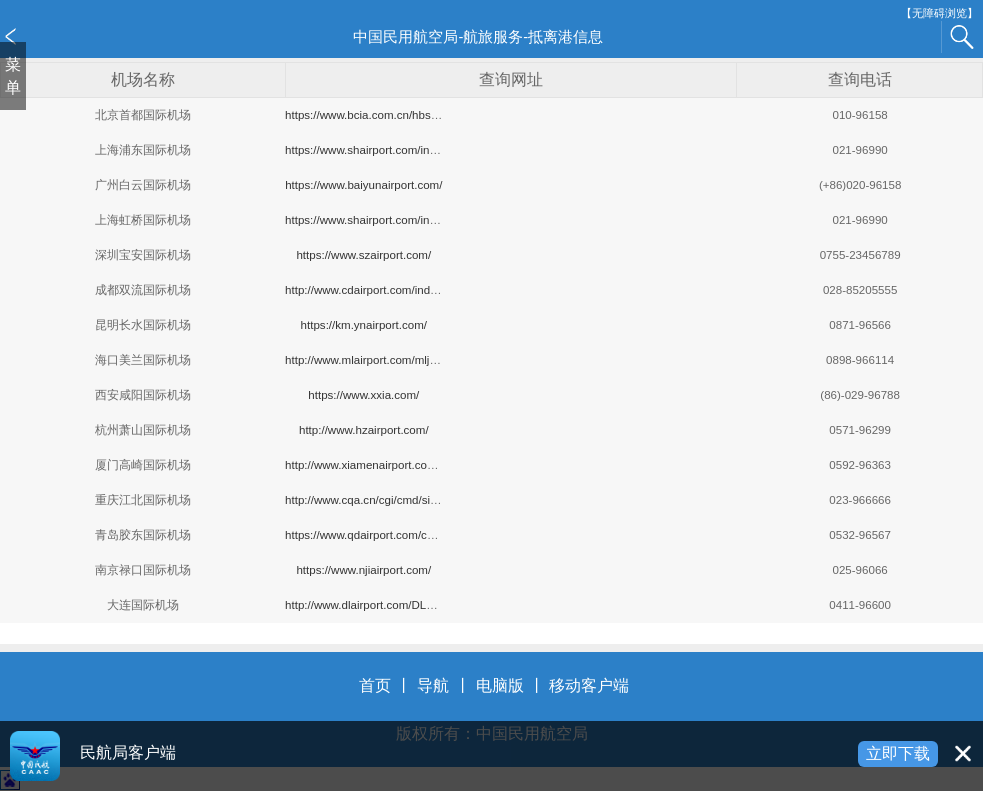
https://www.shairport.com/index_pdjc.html (393, 150)
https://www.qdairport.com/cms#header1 (388, 535)
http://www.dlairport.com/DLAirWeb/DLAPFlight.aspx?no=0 (435, 605)
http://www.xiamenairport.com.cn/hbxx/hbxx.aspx (410, 465)
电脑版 (500, 685)
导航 (433, 685)
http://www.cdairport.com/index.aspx (377, 290)
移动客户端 (589, 685)
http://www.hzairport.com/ (364, 430)
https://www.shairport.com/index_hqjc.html (393, 220)
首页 (375, 685)
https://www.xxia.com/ (363, 395)
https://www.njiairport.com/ (363, 570)
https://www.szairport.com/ (363, 255)
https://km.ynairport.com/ (364, 325)
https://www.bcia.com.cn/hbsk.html (373, 115)
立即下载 (898, 753)
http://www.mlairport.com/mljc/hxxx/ (375, 360)
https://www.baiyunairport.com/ (363, 185)
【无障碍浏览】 (939, 13)
